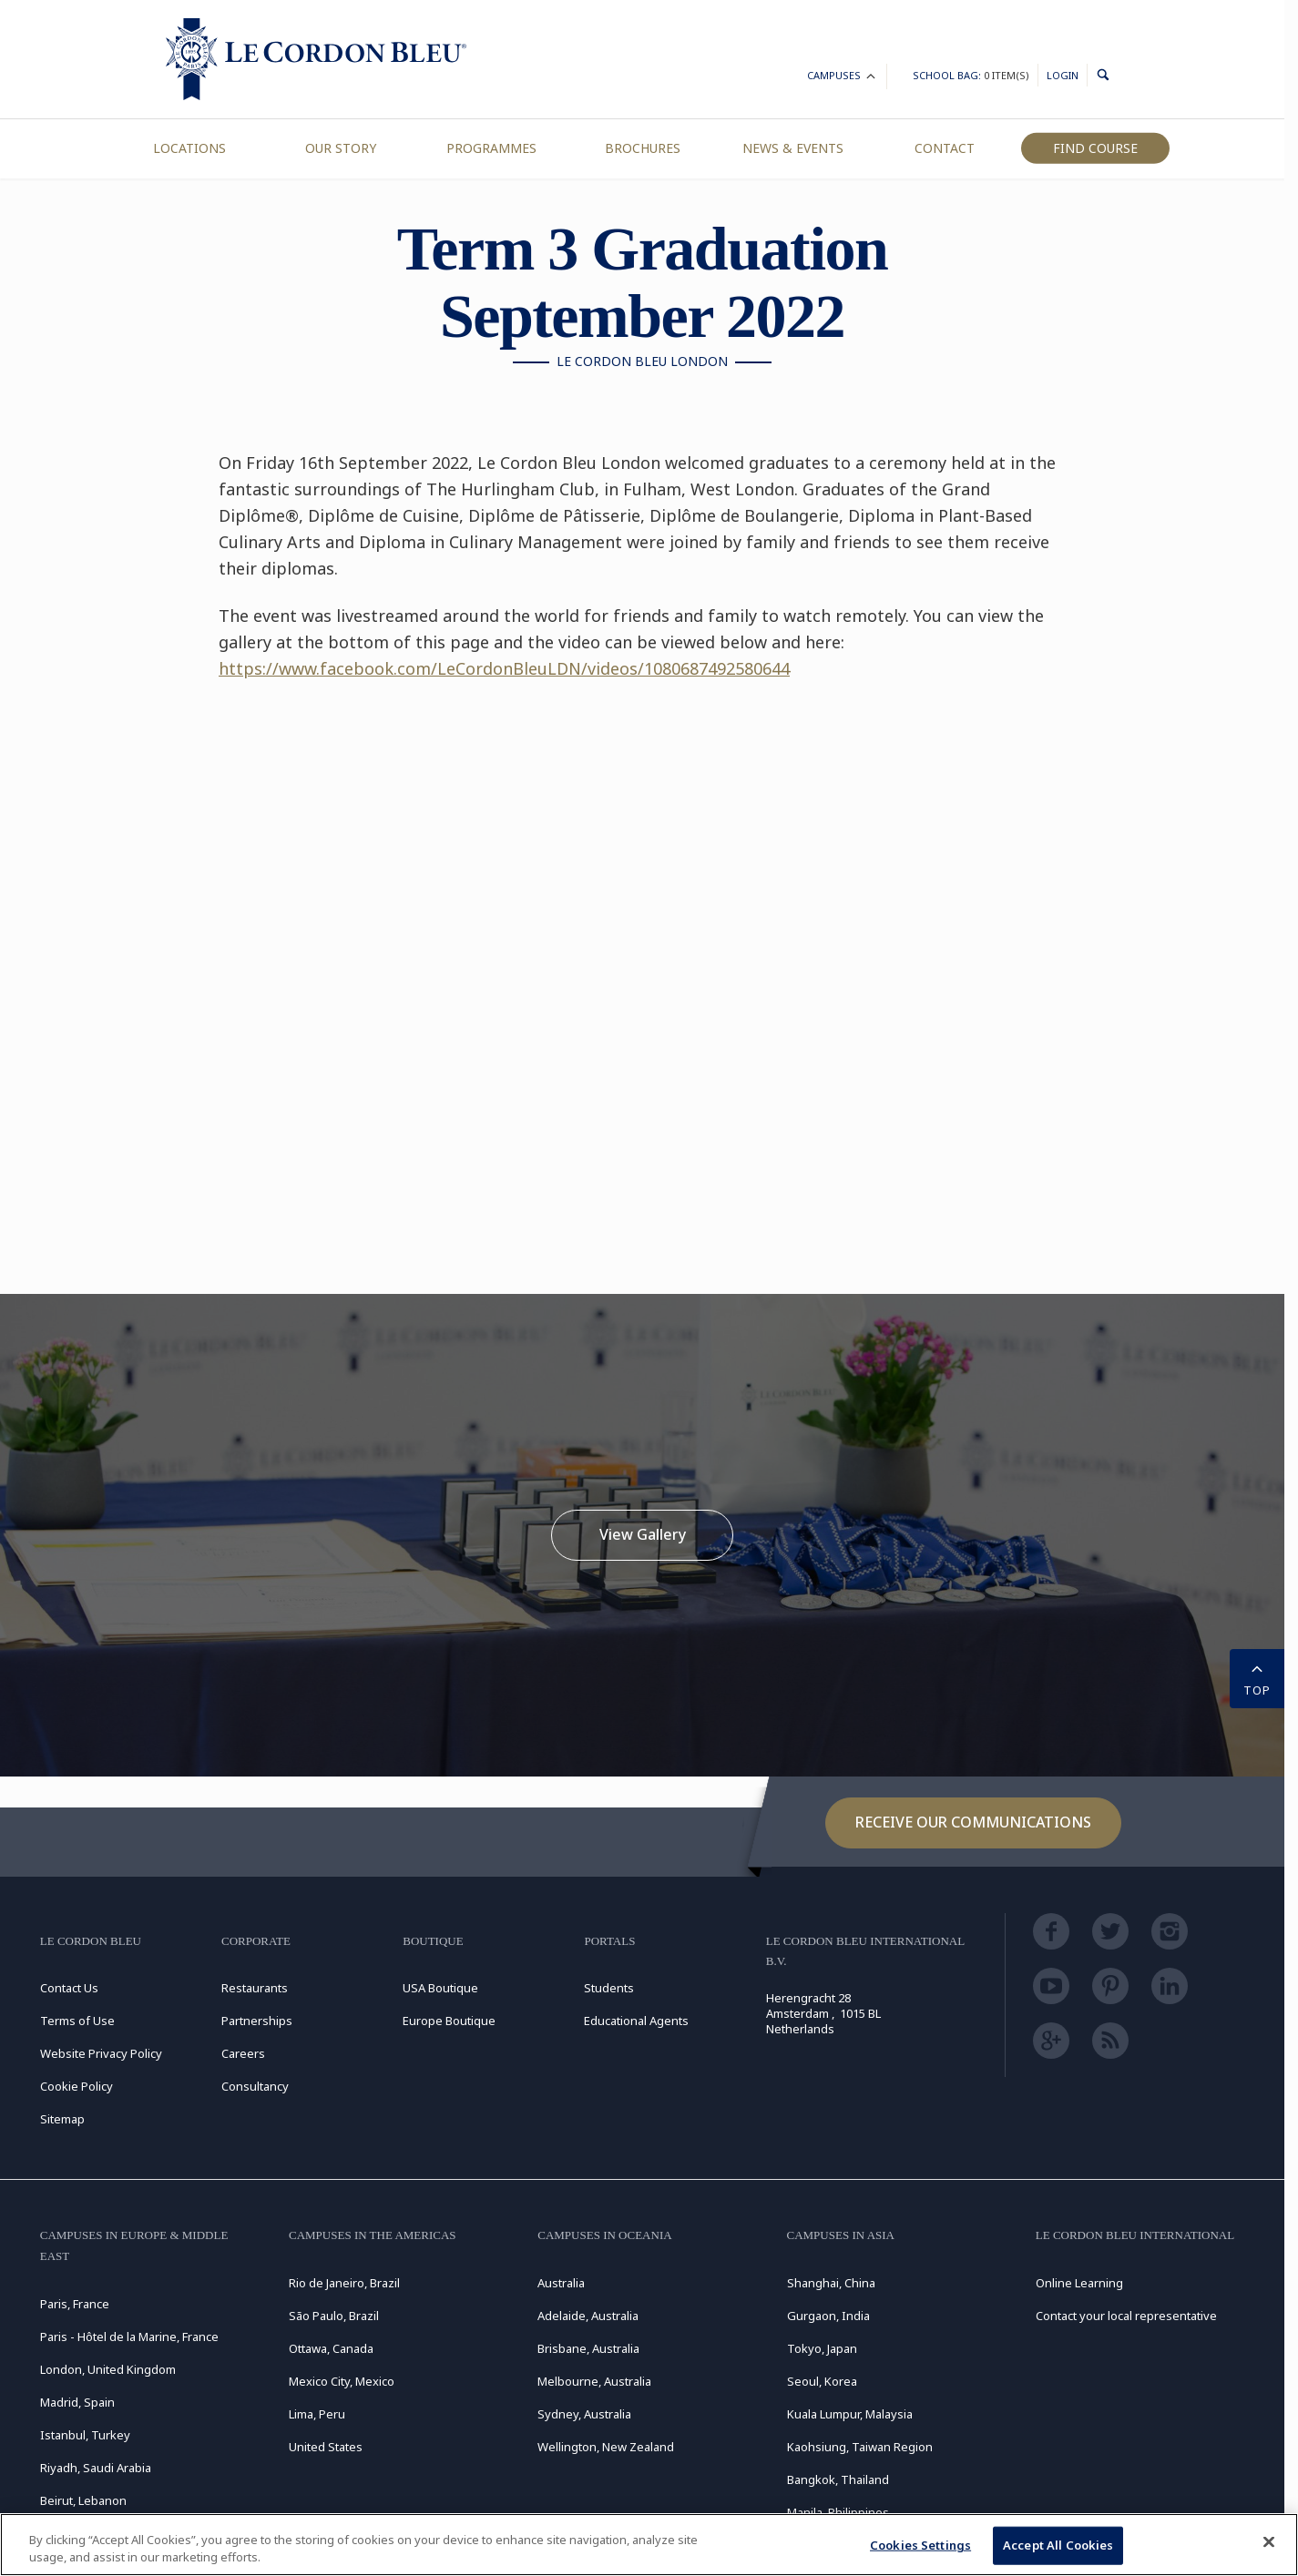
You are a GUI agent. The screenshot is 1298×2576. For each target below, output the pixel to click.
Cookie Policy (76, 2086)
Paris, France (74, 2304)
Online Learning (1079, 2283)
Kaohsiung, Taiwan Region (860, 2447)
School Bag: (971, 75)
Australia (561, 2283)
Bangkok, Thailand (838, 2479)
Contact (945, 148)
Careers (243, 2053)
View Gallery (642, 1534)
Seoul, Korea (822, 2381)
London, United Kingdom (108, 2369)
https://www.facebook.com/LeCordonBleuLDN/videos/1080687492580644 (504, 668)
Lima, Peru (317, 2414)
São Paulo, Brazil (334, 2315)
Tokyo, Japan (822, 2348)
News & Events (792, 148)
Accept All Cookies (1058, 2545)
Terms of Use (77, 2020)
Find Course (1095, 148)
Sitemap (62, 2119)
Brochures (642, 148)
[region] (649, 2544)
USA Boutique (440, 1988)
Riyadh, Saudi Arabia (95, 2467)
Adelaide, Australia (588, 2315)
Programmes (491, 148)
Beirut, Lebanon (83, 2500)
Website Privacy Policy (101, 2053)
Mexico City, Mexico (341, 2381)
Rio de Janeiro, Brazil (344, 2283)
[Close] (1269, 2542)
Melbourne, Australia (594, 2381)
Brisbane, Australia (588, 2348)
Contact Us (69, 1988)
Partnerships (256, 2020)
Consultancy (255, 2086)
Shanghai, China (831, 2283)
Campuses (842, 77)
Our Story (340, 148)
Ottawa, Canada (331, 2348)
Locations (189, 148)
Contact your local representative (1126, 2315)
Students (609, 1988)
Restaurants (254, 1988)
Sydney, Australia (584, 2414)
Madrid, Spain (77, 2402)
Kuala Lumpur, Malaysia (850, 2414)
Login (1062, 75)
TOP (1257, 1677)
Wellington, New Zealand (605, 2447)
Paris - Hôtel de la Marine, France (129, 2336)
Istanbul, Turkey (85, 2435)
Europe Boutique (449, 2020)
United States (326, 2447)
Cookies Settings (920, 2545)
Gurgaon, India (828, 2315)
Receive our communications (973, 1822)
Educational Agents (636, 2020)
